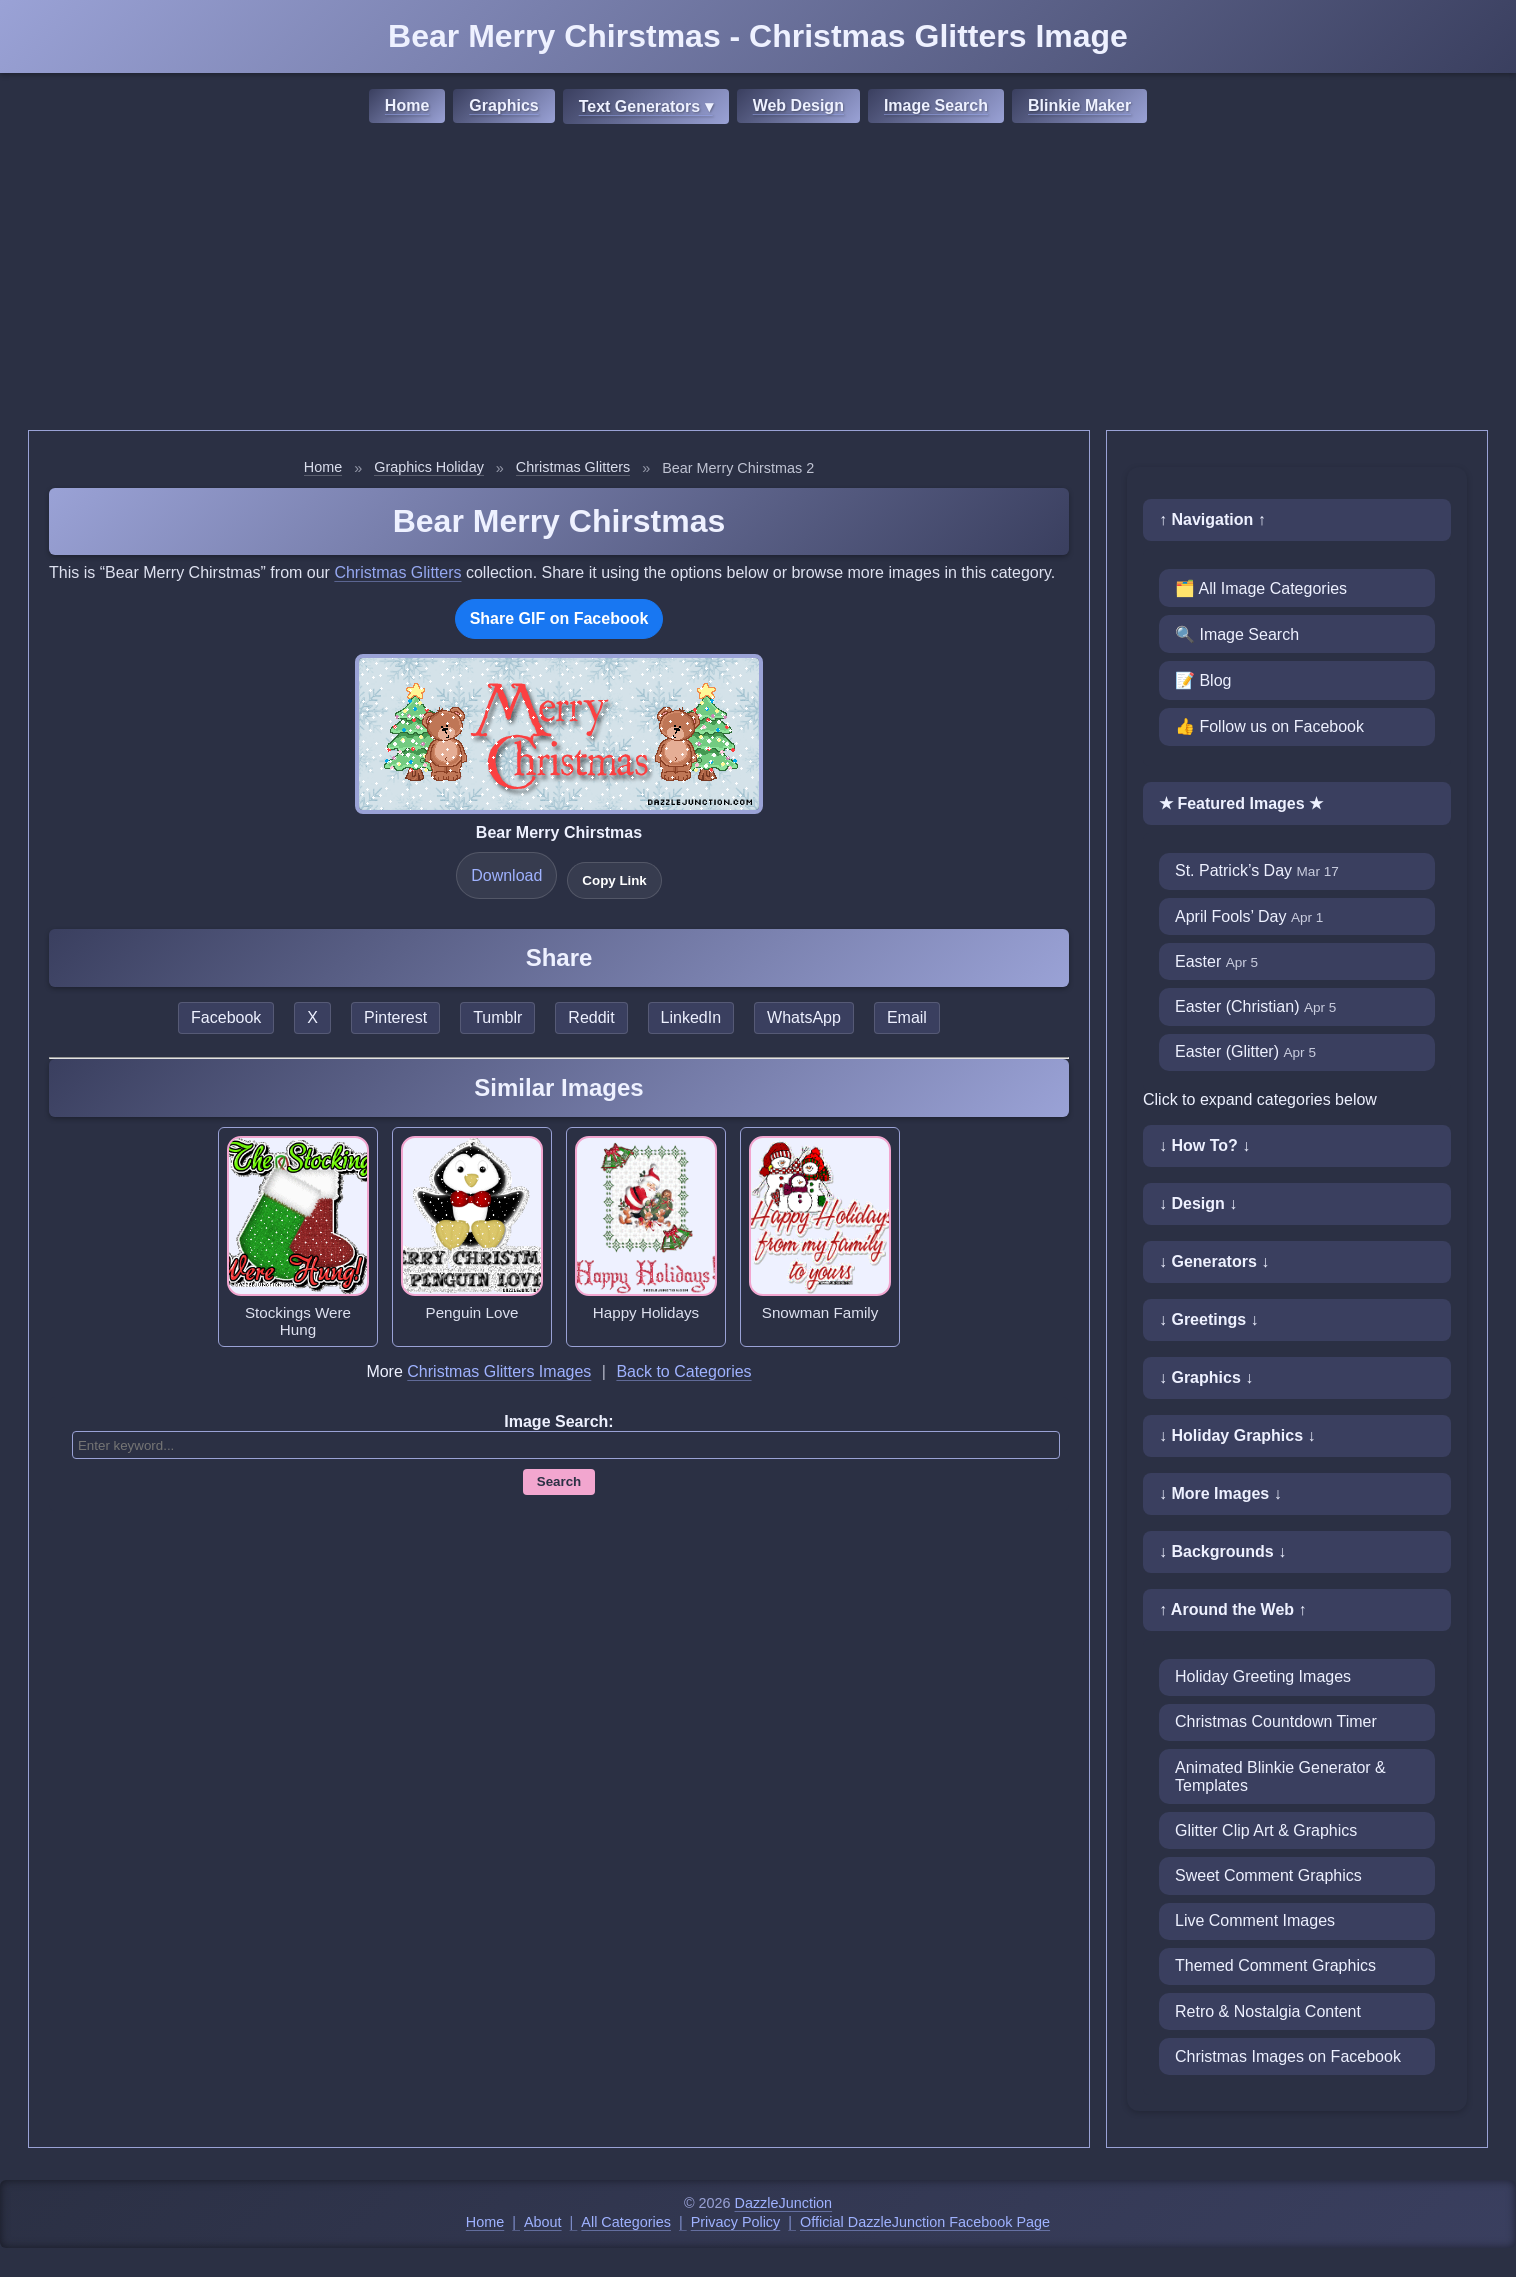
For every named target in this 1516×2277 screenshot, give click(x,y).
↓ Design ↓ (1198, 1203)
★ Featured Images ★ (1241, 803)
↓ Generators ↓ (1214, 1261)
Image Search (936, 105)
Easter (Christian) (1255, 1006)
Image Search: (558, 1421)
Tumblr (497, 1017)
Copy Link (614, 880)
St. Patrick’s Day (1257, 870)
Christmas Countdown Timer (1276, 1721)
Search (559, 1481)
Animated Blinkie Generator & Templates (1280, 1776)
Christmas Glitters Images (499, 1371)
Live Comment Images (1255, 1920)
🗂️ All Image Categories (1261, 588)
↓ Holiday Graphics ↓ (1237, 1435)
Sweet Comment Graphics (1268, 1875)
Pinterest (395, 1017)
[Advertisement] (758, 280)
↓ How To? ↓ (1204, 1145)
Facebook (226, 1017)
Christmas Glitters (573, 467)
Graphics (503, 105)
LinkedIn (691, 1017)
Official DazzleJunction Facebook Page (925, 2222)
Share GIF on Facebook (559, 618)
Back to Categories (683, 1371)
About (543, 2222)
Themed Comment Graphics (1275, 1965)
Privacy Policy (736, 2222)
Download (506, 875)
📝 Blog (1203, 680)
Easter (1216, 961)
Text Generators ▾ (646, 106)
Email (907, 1017)
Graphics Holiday (429, 467)
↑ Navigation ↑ (1212, 519)
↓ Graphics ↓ (1206, 1377)
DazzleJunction (784, 2203)
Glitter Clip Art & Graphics (1266, 1830)
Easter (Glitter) (1245, 1051)
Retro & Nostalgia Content (1268, 2011)
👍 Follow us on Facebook (1269, 726)
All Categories (626, 2222)
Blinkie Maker (1079, 105)
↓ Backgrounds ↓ (1222, 1551)
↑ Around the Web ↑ (1233, 1609)
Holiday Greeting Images (1263, 1676)
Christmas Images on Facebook (1288, 2056)
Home (407, 105)
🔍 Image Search (1237, 634)
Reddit (591, 1017)
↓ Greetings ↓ (1209, 1319)
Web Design (798, 105)
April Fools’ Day (1249, 916)
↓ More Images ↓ (1220, 1493)
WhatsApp (804, 1017)
